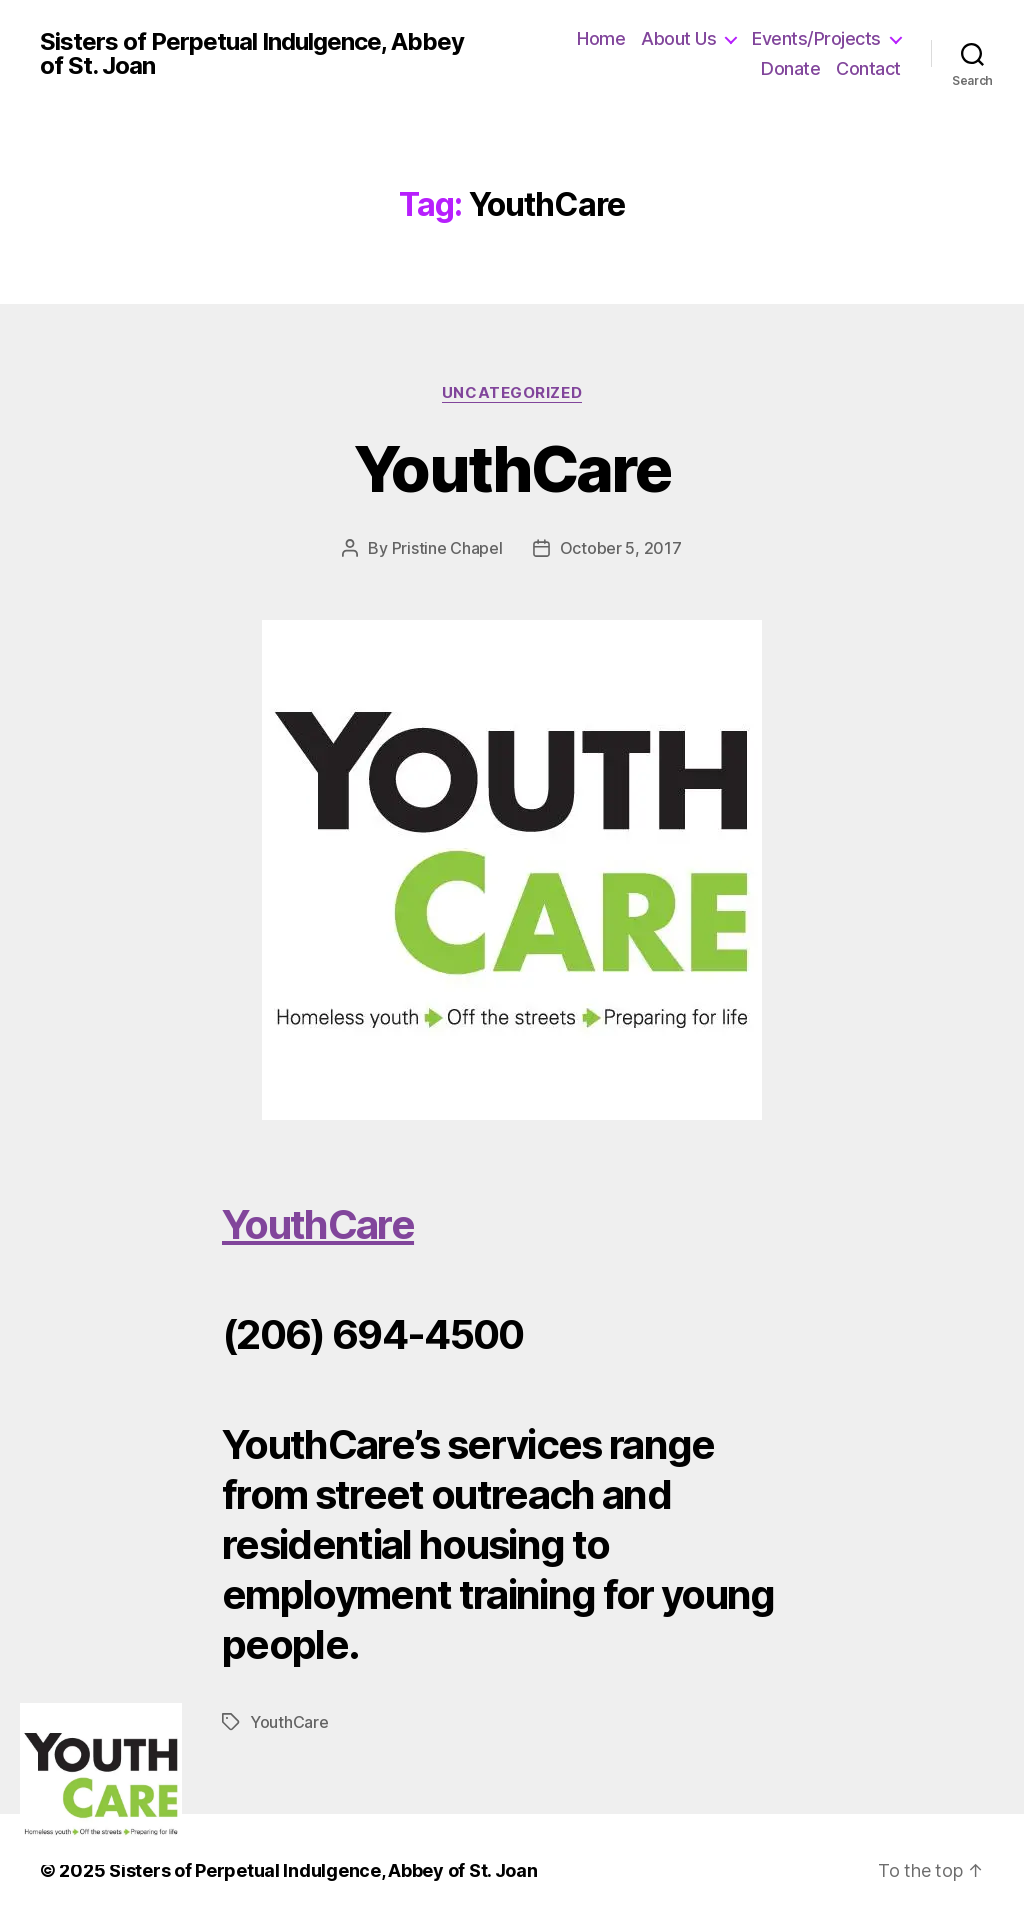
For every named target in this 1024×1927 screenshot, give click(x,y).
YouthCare (512, 468)
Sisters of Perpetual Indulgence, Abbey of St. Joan (252, 54)
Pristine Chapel (447, 548)
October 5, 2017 (621, 548)
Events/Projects (816, 38)
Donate (790, 68)
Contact (868, 68)
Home (601, 38)
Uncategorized (512, 393)
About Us (678, 38)
